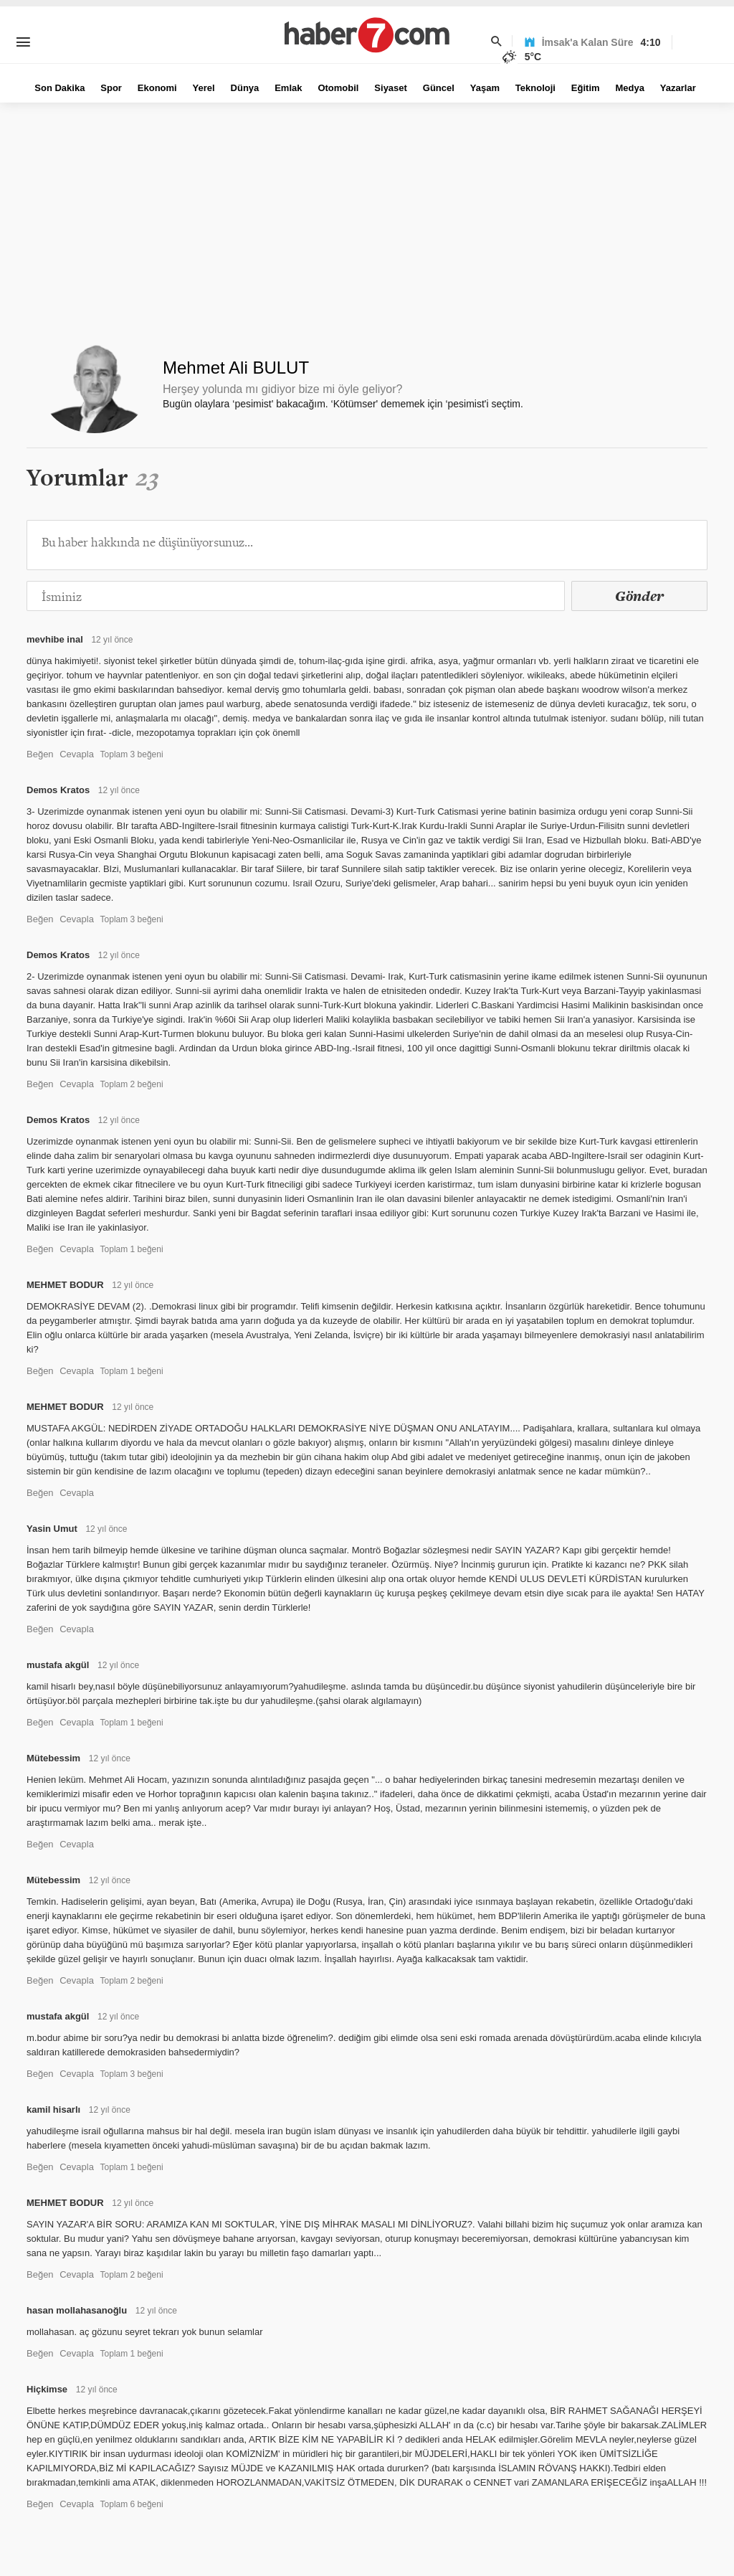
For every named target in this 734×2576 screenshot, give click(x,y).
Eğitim (585, 87)
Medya (629, 87)
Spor (111, 87)
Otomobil (338, 87)
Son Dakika (59, 87)
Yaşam (485, 87)
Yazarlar (678, 87)
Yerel (204, 87)
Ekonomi (157, 87)
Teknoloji (535, 87)
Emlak (288, 87)
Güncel (438, 87)
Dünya (245, 87)
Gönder (639, 596)
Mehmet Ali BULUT (236, 367)
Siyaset (390, 87)
